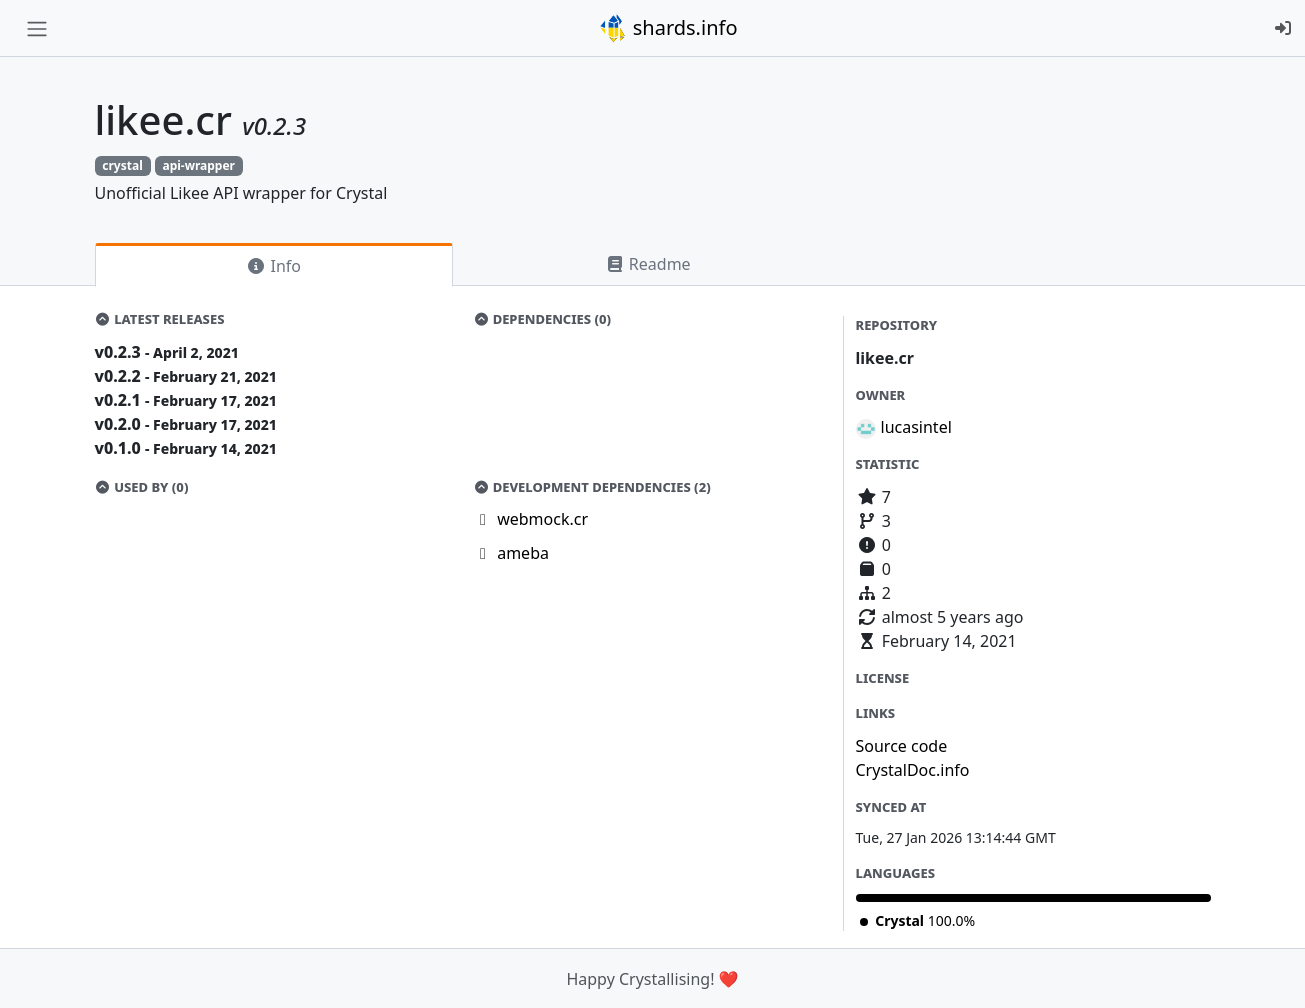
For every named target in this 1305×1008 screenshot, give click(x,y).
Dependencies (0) (542, 319)
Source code (902, 746)
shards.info (668, 28)
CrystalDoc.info (913, 770)
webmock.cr (542, 519)
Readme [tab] (648, 264)
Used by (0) (142, 487)
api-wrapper (198, 165)
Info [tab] (273, 266)
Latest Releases (160, 319)
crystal (122, 165)
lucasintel (916, 427)
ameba (523, 553)
